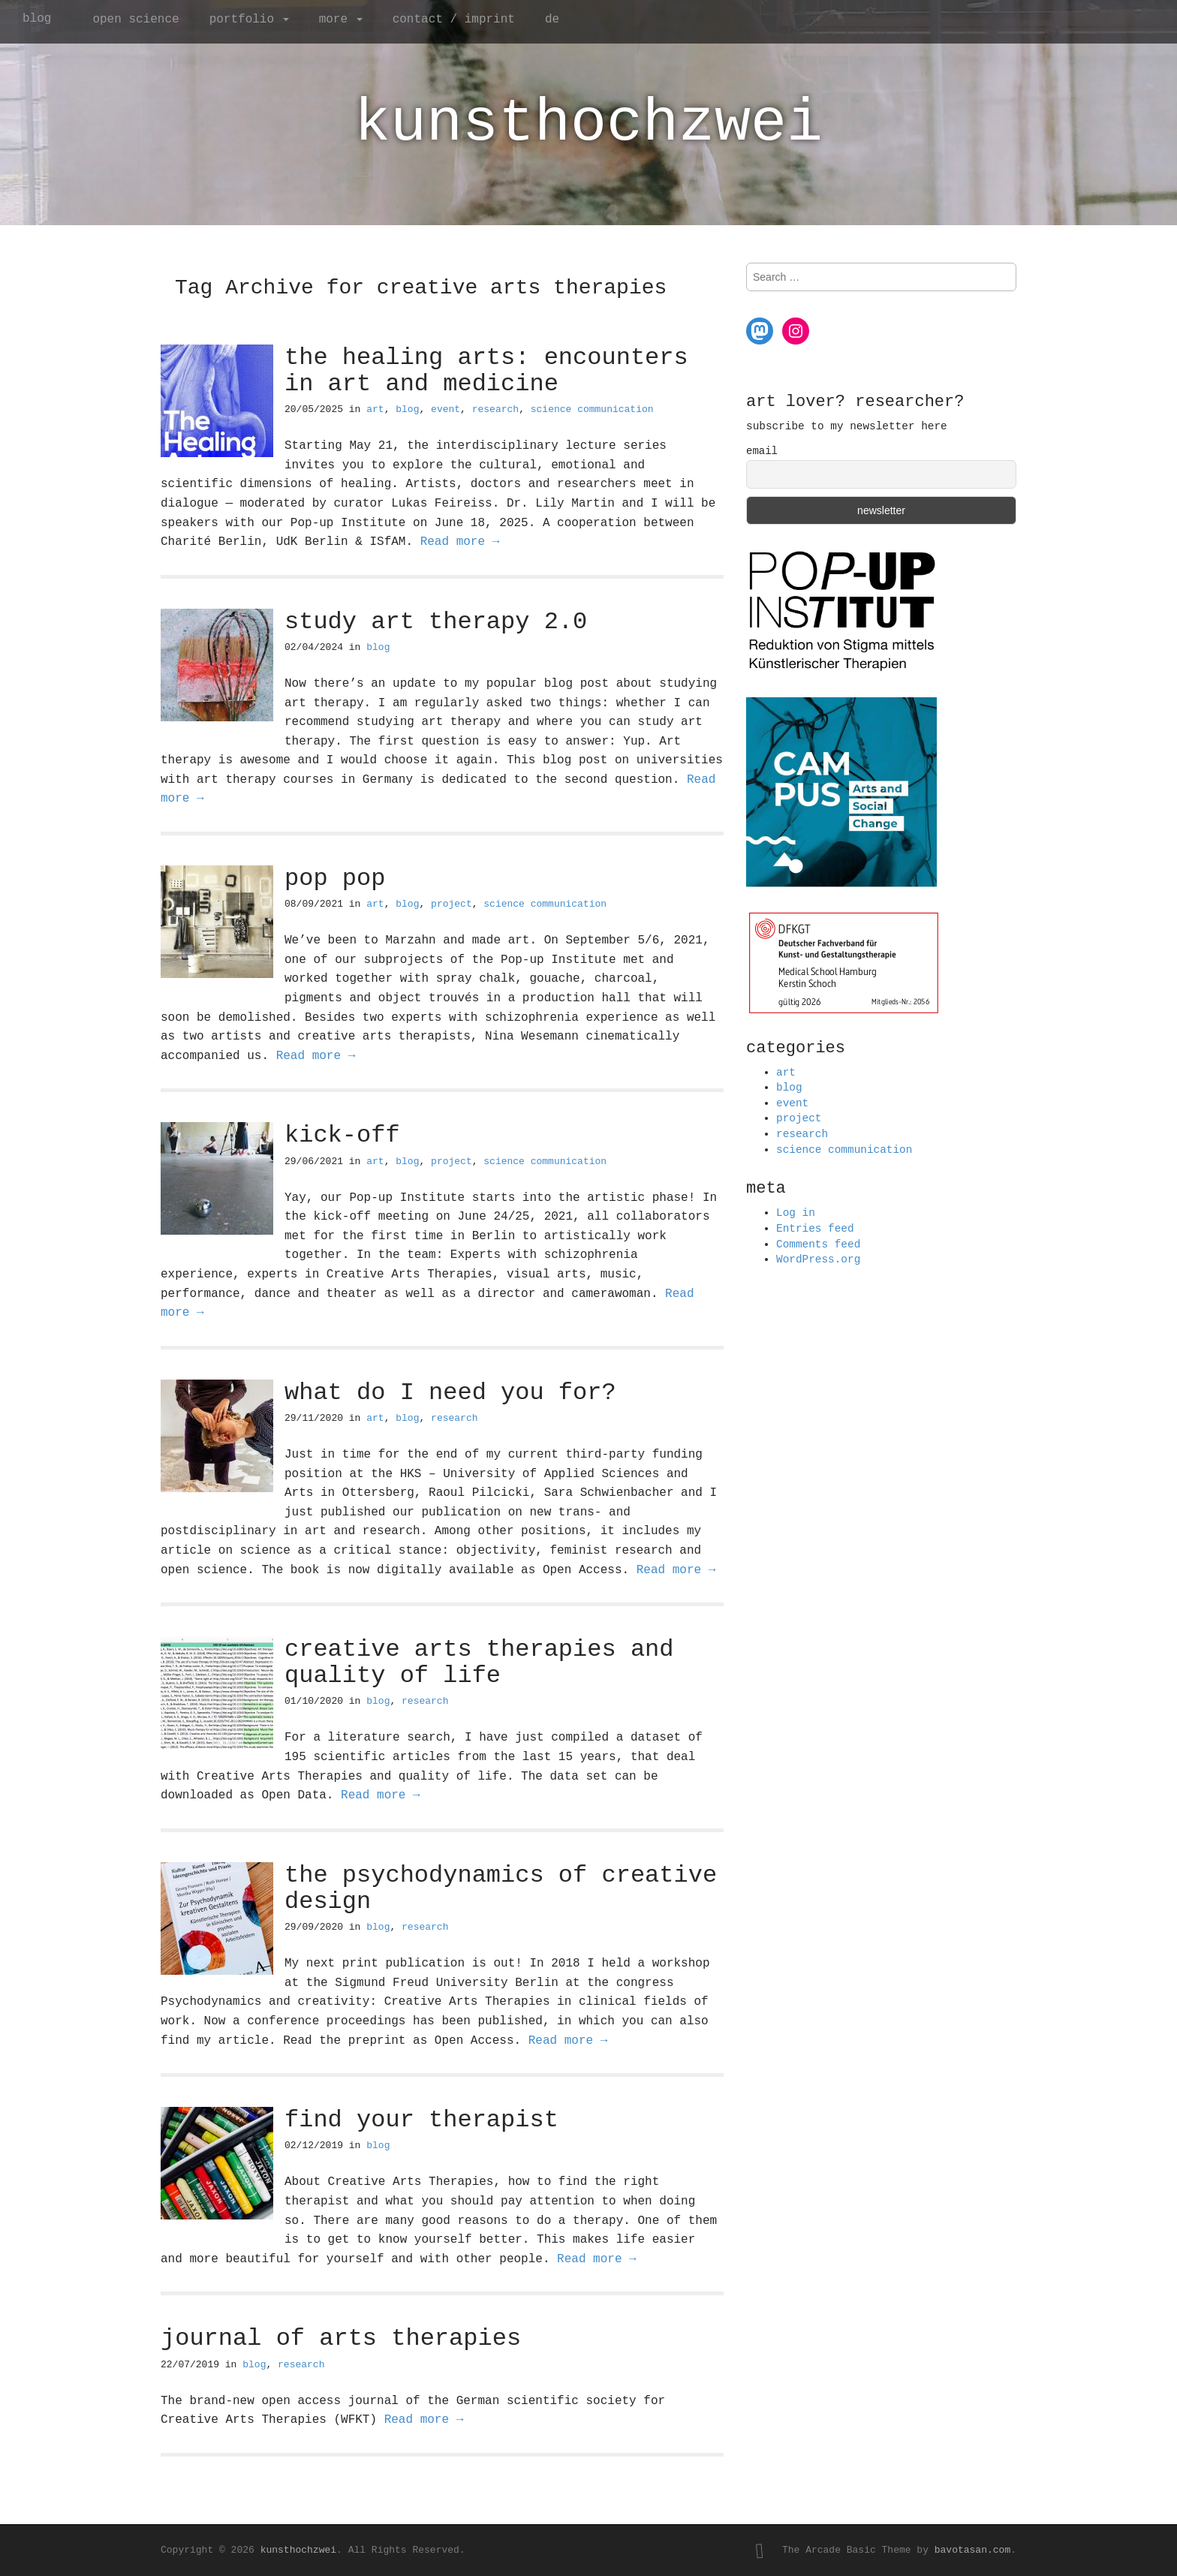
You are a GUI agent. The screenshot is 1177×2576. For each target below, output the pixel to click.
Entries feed (815, 1229)
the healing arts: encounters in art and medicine (486, 371)
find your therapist (421, 2120)
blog (37, 19)
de (552, 19)
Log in (795, 1213)
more (341, 19)
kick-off (342, 1135)
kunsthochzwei (588, 123)
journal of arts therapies (341, 2338)
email (762, 451)
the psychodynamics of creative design (500, 1888)
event (445, 409)
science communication (592, 409)
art (375, 409)
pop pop (334, 878)
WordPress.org (818, 1259)
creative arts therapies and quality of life (478, 1663)
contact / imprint (454, 19)
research (495, 409)
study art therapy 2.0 (435, 622)
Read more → (460, 542)
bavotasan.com (972, 2550)
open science (135, 19)
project (451, 904)
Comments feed (818, 1244)
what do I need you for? (450, 1393)
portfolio (249, 19)
